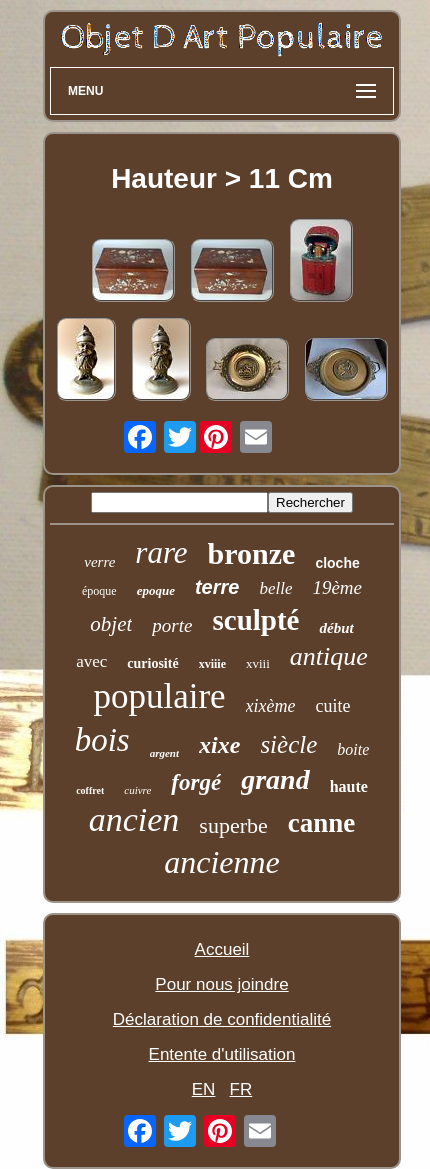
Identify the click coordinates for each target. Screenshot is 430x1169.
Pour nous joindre (221, 984)
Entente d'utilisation (222, 1054)
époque (99, 591)
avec (91, 661)
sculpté (255, 620)
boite (353, 749)
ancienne (222, 862)
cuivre (137, 790)
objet (111, 624)
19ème (337, 587)
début (336, 628)
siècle (288, 744)
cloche (337, 563)
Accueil (222, 949)
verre (99, 562)
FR (241, 1089)
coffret (90, 790)
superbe (233, 825)
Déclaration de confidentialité (222, 1019)
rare (161, 552)
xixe (219, 745)
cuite (333, 706)
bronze (252, 553)
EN (204, 1089)
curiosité (152, 663)
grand (275, 779)
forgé (196, 782)
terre (217, 587)
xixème (271, 706)
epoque (156, 590)
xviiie (212, 664)
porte (172, 625)
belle (275, 588)
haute (349, 786)
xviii (258, 663)
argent (164, 753)
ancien (134, 819)
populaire (159, 696)
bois (102, 740)
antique (329, 656)
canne (322, 823)
